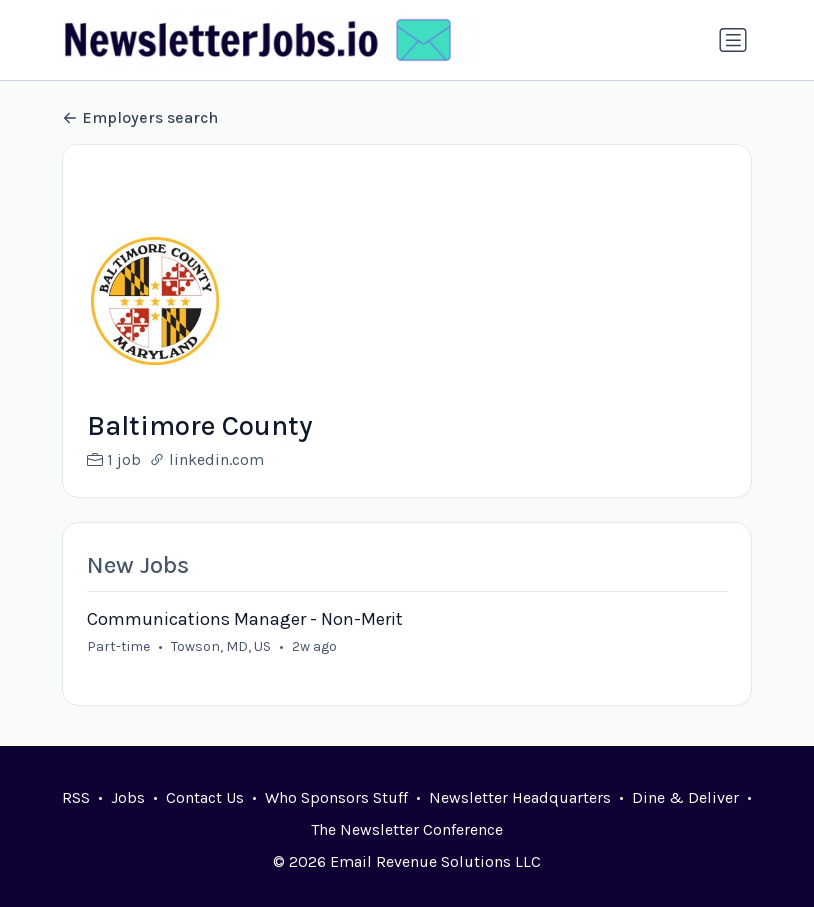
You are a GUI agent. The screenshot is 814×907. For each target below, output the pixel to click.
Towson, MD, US (221, 646)
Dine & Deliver (685, 797)
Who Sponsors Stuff (336, 797)
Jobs (128, 797)
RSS (76, 797)
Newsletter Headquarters (520, 797)
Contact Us (205, 797)
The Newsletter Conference (407, 829)
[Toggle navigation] (733, 40)
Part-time (118, 646)
